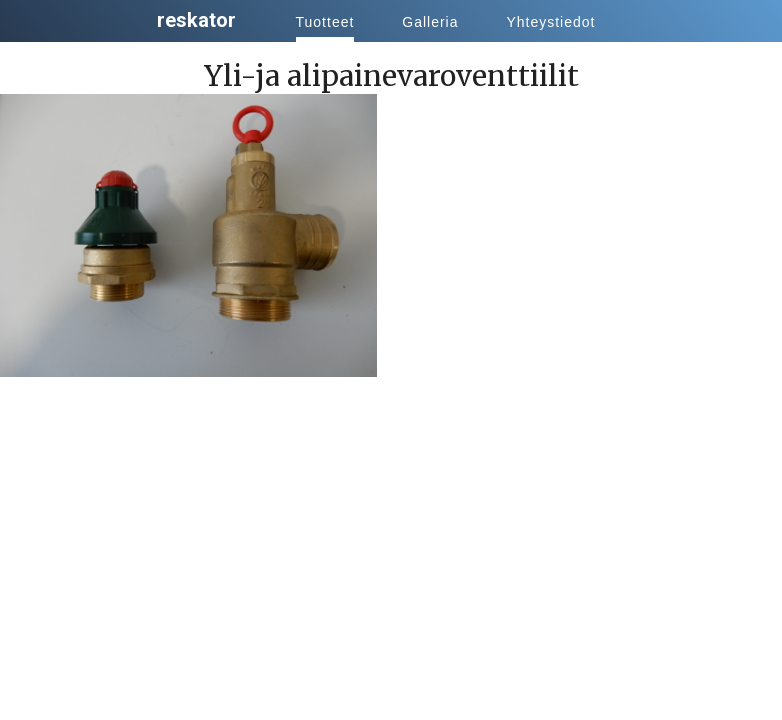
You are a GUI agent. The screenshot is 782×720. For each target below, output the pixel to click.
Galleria (430, 22)
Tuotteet (325, 22)
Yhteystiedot (550, 22)
